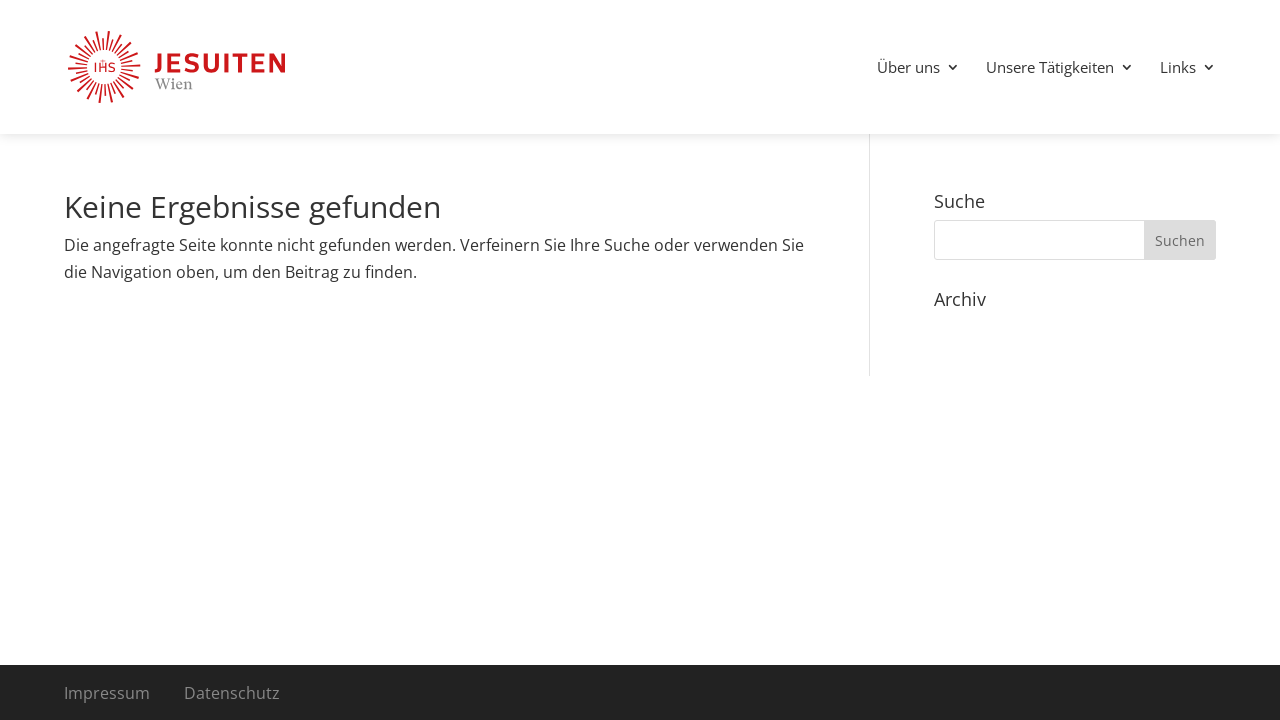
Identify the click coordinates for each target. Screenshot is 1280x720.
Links (1178, 68)
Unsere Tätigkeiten (1050, 68)
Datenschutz (232, 693)
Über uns (908, 68)
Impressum (107, 693)
